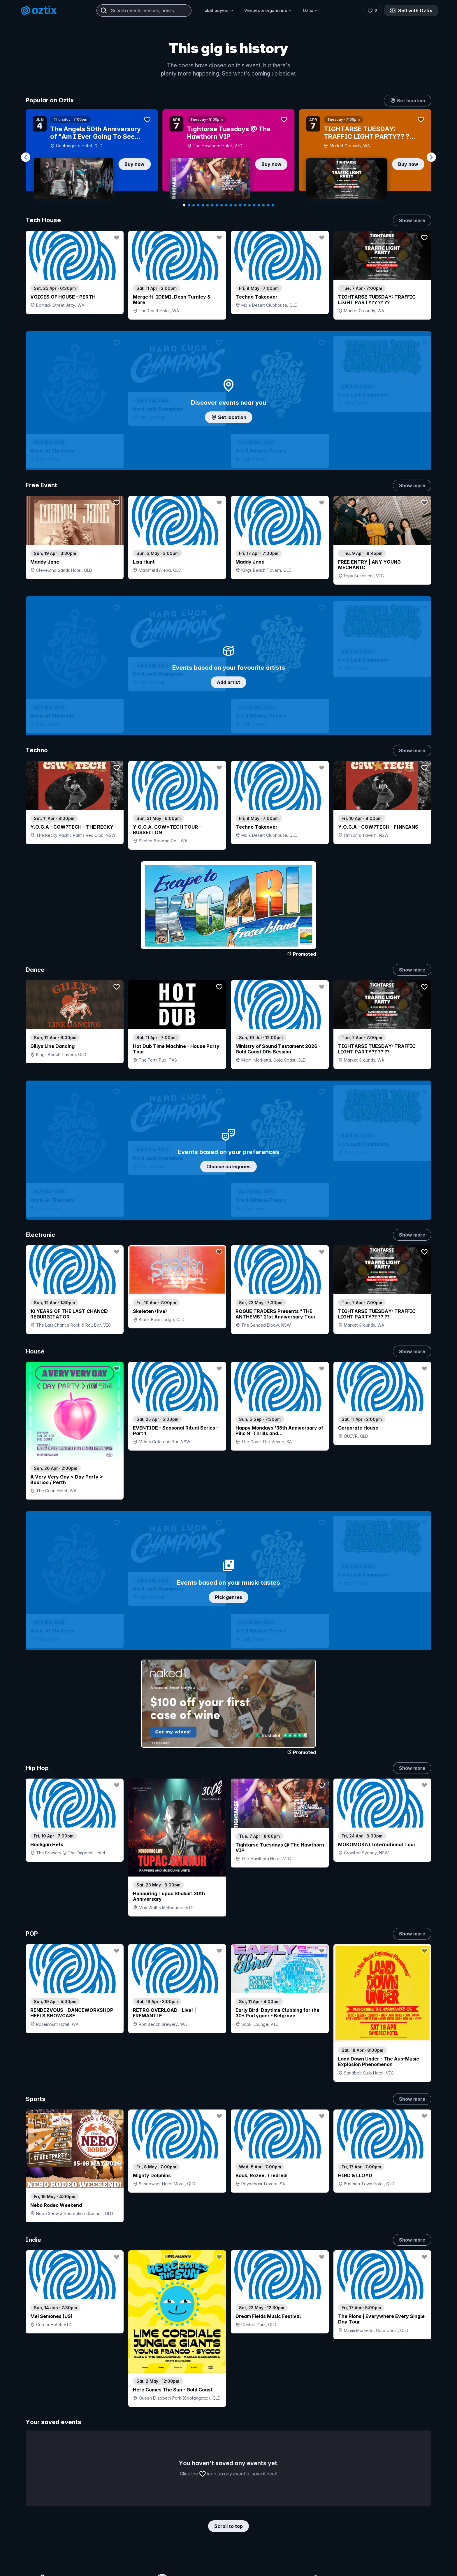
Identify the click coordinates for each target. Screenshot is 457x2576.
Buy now (134, 164)
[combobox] (144, 10)
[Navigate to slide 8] (217, 205)
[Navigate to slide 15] (249, 205)
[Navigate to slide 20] (272, 205)
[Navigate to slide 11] (230, 205)
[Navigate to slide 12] (235, 205)
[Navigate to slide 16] (254, 205)
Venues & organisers (268, 10)
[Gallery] (228, 157)
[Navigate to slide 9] (221, 205)
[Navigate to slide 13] (240, 205)
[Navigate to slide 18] (263, 205)
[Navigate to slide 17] (258, 205)
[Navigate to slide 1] (184, 205)
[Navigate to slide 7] (212, 205)
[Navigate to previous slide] (25, 157)
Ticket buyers (217, 10)
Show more (412, 220)
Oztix (310, 10)
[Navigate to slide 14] (244, 205)
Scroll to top (228, 2526)
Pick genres (228, 1597)
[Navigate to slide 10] (226, 205)
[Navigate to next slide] (431, 157)
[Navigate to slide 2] (189, 205)
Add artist (228, 682)
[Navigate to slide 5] (203, 205)
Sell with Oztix (411, 10)
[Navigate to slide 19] (268, 205)
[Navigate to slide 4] (198, 205)
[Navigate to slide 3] (193, 205)
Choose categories (228, 1166)
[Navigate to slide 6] (207, 205)
